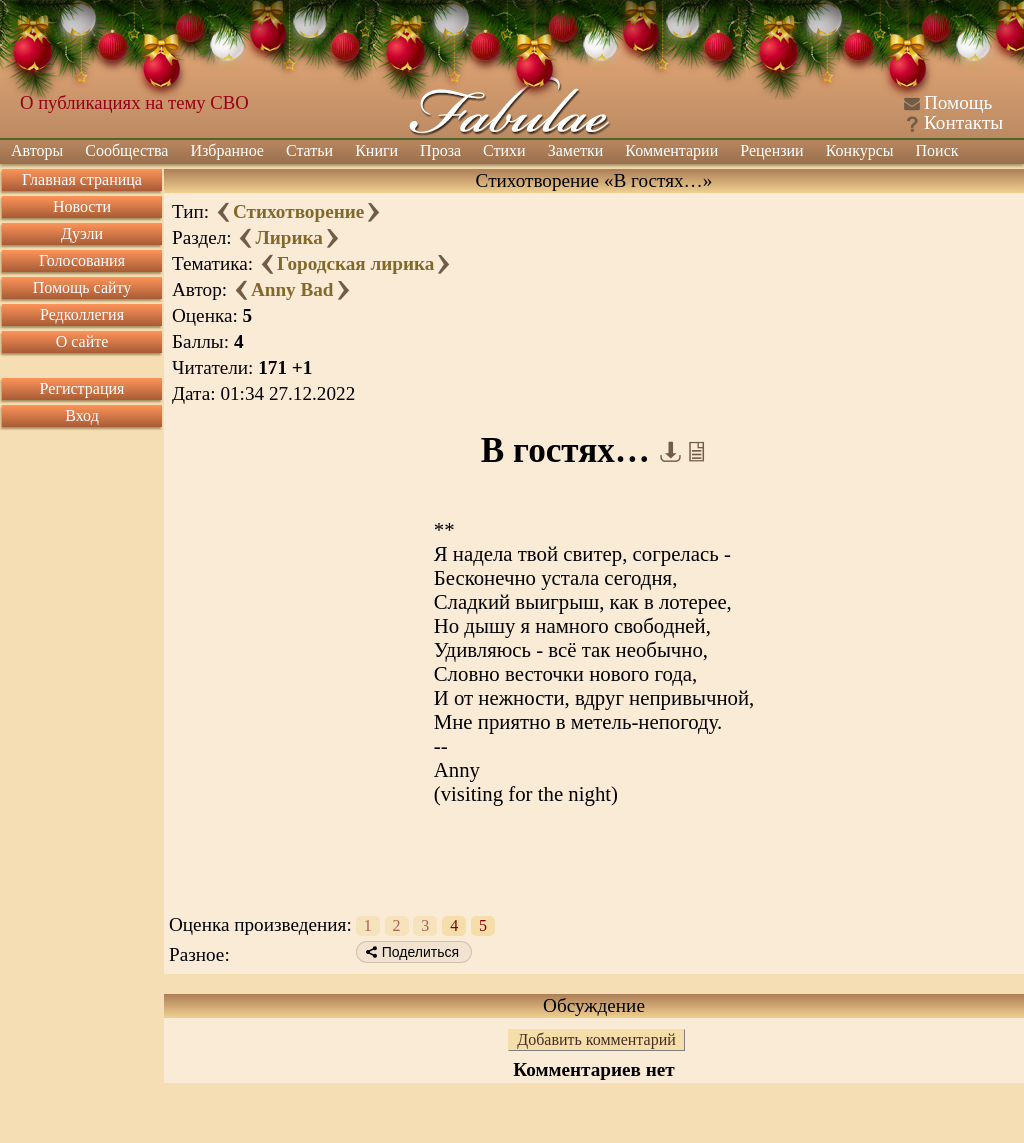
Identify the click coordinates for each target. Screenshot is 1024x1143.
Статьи (309, 150)
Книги (376, 150)
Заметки (576, 150)
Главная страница (82, 179)
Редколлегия (82, 314)
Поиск (937, 150)
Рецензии (771, 150)
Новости (82, 206)
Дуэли (82, 233)
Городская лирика (356, 263)
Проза (440, 150)
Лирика (288, 237)
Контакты (963, 122)
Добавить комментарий (596, 1039)
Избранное (227, 150)
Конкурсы (860, 150)
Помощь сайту (82, 287)
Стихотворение (298, 211)
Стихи (504, 150)
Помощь (958, 102)
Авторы (37, 150)
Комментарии (671, 150)
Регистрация (82, 388)
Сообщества (126, 150)
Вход (82, 415)
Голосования (82, 260)
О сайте (82, 341)
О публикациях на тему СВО (134, 102)
